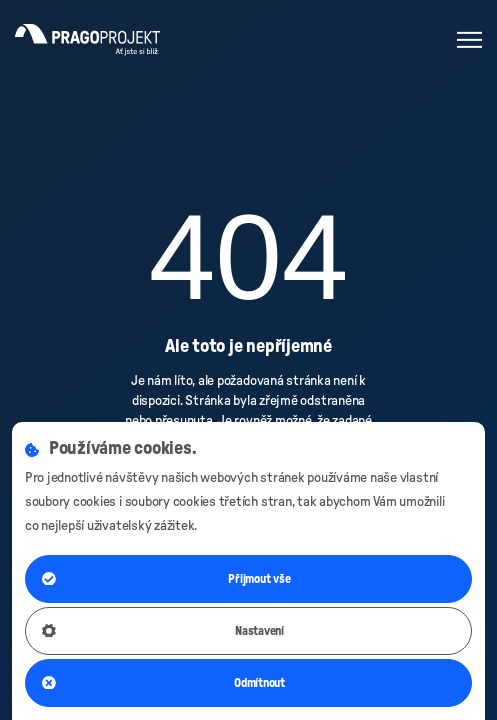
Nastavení (163, 631)
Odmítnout (163, 683)
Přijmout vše (166, 579)
